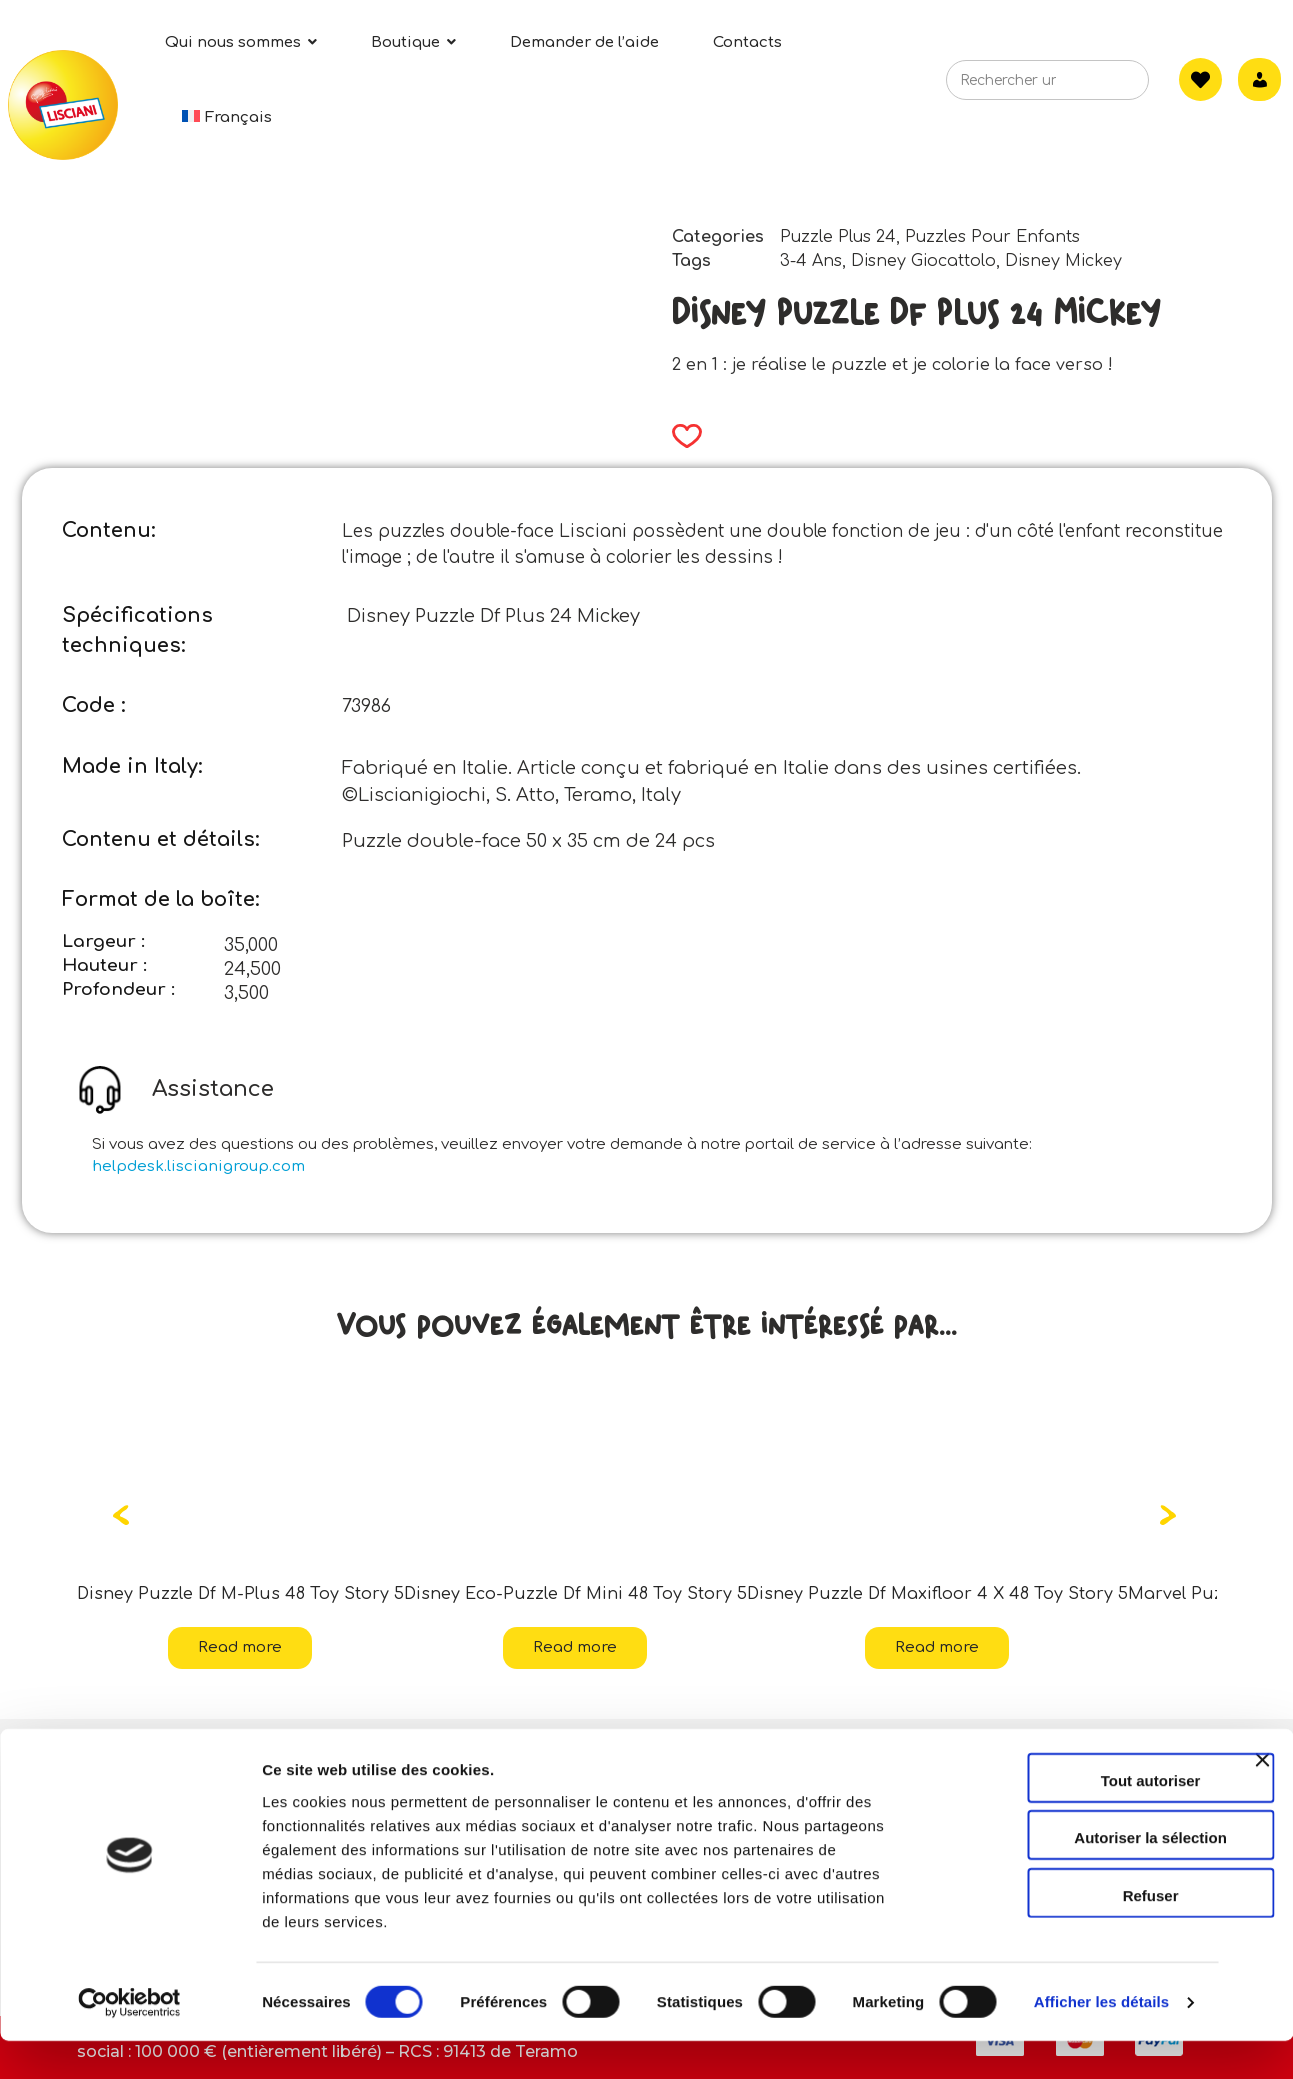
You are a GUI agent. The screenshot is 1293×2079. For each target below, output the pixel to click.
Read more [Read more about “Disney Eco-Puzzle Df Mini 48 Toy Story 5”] (575, 1647)
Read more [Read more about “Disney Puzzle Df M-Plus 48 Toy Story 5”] (240, 1647)
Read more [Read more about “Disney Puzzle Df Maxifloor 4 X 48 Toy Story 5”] (937, 1647)
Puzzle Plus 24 (838, 237)
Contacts (504, 1753)
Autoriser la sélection (1075, 1875)
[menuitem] (227, 117)
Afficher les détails (1101, 2039)
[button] (680, 436)
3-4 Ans (811, 261)
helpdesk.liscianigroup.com (198, 1166)
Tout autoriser (1075, 1817)
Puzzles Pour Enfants (992, 237)
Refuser (1075, 1932)
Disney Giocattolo (923, 261)
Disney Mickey (1063, 261)
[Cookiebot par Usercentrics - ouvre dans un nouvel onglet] (129, 2040)
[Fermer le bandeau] (1262, 1815)
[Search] (1103, 86)
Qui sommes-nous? (169, 1753)
